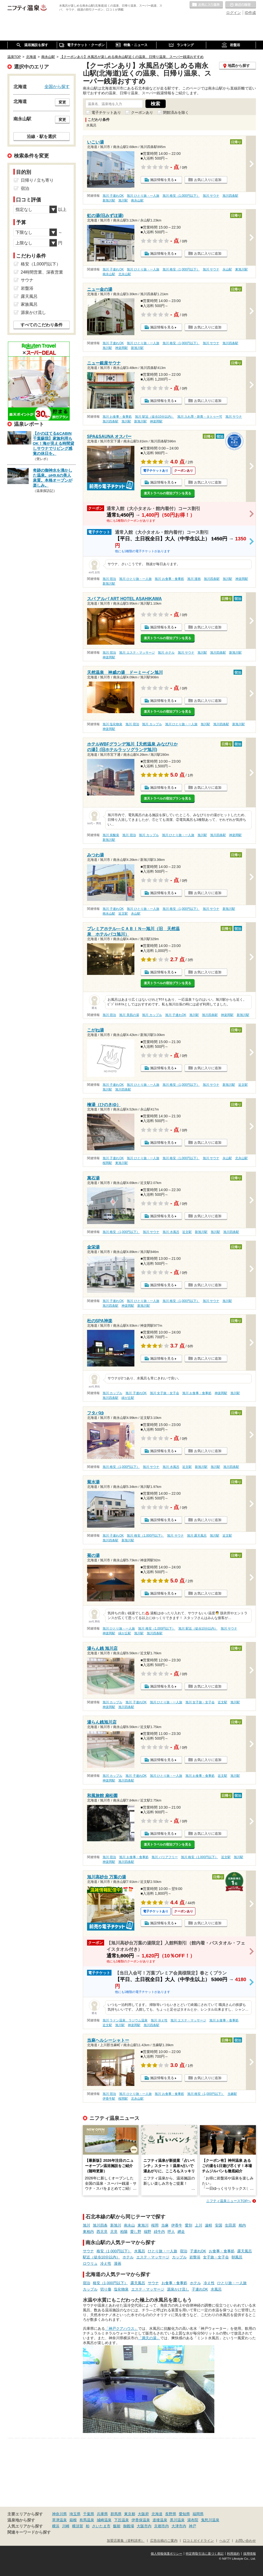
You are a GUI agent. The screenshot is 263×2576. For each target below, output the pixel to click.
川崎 (65, 2526)
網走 (181, 2231)
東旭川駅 (241, 269)
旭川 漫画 (194, 579)
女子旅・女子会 (216, 2257)
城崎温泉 (104, 2520)
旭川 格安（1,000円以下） (181, 196)
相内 (242, 2225)
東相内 (88, 2231)
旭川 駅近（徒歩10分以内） (154, 416)
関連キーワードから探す (29, 2532)
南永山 (129, 2225)
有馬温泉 (86, 2520)
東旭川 (143, 2225)
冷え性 (105, 2263)
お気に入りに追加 (207, 180)
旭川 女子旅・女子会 (164, 1393)
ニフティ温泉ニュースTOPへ (228, 2201)
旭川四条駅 (230, 196)
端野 (147, 2231)
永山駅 (227, 269)
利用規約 (233, 2553)
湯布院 (192, 2520)
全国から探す (57, 86)
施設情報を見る (162, 180)
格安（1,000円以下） (114, 2251)
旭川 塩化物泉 (112, 724)
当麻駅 (232, 2094)
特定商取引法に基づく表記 (205, 2553)
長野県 (170, 2514)
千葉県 (88, 2514)
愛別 (188, 2225)
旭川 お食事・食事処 (117, 416)
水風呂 (139, 2251)
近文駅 (123, 913)
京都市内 (161, 2526)
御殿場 (128, 2526)
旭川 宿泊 (109, 579)
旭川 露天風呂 (197, 1535)
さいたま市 (101, 2526)
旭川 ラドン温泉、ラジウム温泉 (125, 2020)
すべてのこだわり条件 (42, 325)
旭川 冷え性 (159, 2020)
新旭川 (115, 2225)
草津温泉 (59, 2520)
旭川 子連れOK (113, 196)
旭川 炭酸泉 (111, 835)
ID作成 (250, 13)
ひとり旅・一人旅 (162, 2251)
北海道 (157, 2514)
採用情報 (249, 2553)
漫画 (117, 2263)
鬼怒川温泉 (210, 2520)
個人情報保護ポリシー (166, 2553)
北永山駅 (124, 274)
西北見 (102, 2231)
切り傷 (105, 2289)
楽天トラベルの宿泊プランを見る (167, 493)
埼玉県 (74, 2514)
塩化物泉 (121, 2289)
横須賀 (77, 2526)
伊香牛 (176, 2225)
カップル (179, 2257)
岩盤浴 (194, 2257)
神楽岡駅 (121, 348)
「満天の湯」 (149, 2338)
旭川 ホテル (166, 652)
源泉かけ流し (178, 2289)
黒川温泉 (177, 2520)
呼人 (171, 2231)
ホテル (128, 2257)
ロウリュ (90, 2263)
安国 (218, 2225)
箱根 (73, 2520)
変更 (62, 102)
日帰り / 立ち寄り (37, 180)
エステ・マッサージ (152, 2257)
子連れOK (198, 2251)
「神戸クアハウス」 (121, 2328)
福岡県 (198, 2514)
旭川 (86, 2225)
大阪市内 (144, 2526)
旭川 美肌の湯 (129, 1015)
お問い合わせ (245, 2541)
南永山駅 (137, 200)
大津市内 (178, 2526)
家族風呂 (29, 304)
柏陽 (124, 2231)
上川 (198, 2225)
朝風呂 (236, 2257)
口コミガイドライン (198, 2541)
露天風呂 (244, 2251)
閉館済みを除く (176, 112)
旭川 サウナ (211, 196)
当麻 (165, 2225)
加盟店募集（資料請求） (125, 2541)
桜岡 (155, 2225)
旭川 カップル (152, 724)
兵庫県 (102, 2514)
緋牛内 (159, 2231)
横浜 (55, 2526)
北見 (114, 2231)
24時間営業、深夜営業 (42, 272)
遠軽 (208, 2225)
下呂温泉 (121, 2520)
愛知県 (184, 2514)
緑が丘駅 (128, 1398)
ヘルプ (224, 2541)
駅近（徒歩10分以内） (101, 2257)
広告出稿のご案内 (164, 2541)
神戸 (192, 2526)
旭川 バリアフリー (164, 1857)
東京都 (129, 2514)
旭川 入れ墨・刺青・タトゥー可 (199, 416)
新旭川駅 (109, 200)
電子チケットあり (106, 112)
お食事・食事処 (222, 2251)
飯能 (116, 2526)
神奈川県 (59, 2514)
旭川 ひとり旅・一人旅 (143, 196)
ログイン (233, 13)
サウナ (88, 2251)
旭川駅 (123, 200)
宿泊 (183, 2251)
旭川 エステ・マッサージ (137, 652)
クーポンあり (142, 112)
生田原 (230, 2225)
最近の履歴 (240, 5)
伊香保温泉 (141, 2520)
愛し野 (135, 2231)
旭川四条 (100, 2225)
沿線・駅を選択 (41, 136)
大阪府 (143, 2514)
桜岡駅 (107, 1163)
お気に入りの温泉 (206, 5)
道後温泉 (160, 2520)
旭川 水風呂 (171, 1232)
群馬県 (116, 2514)
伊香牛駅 (109, 2098)
